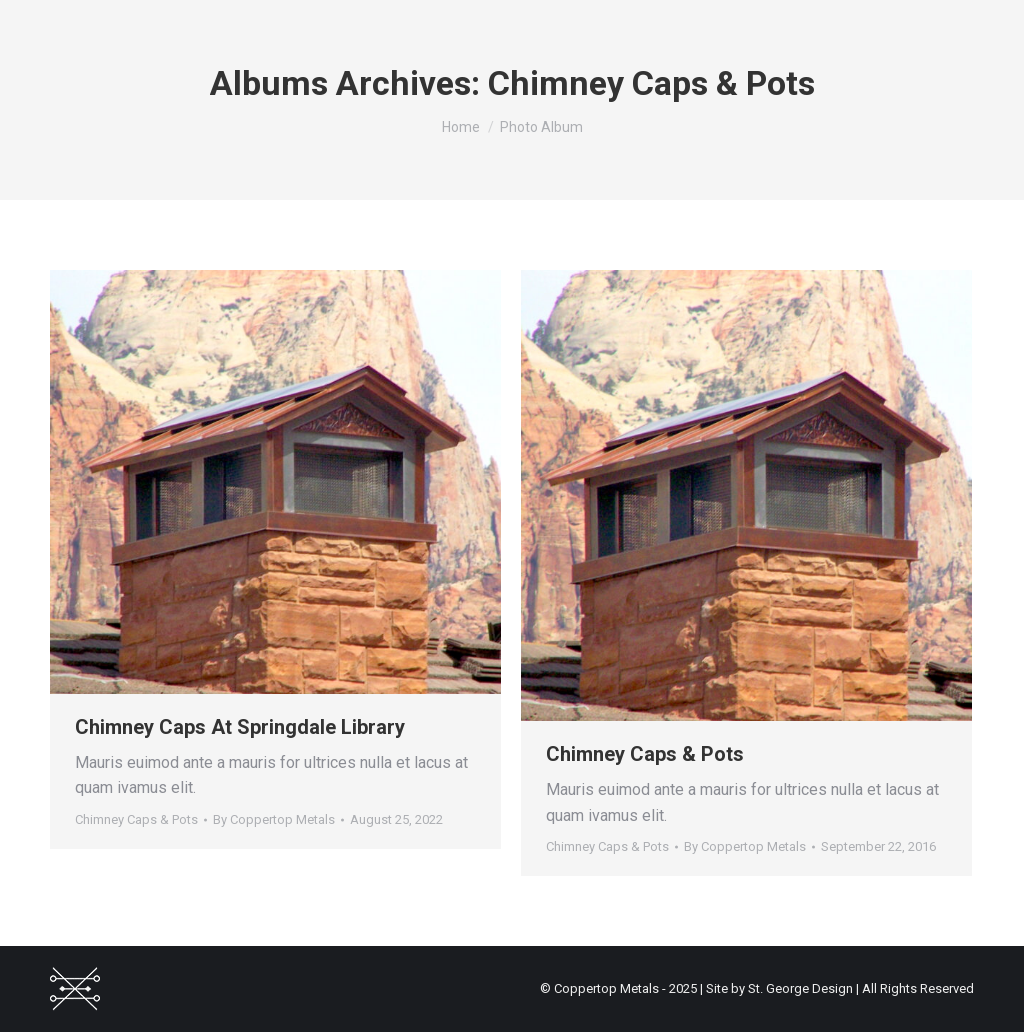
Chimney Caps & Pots (136, 819)
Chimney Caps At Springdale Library (240, 727)
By (274, 819)
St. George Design (800, 988)
